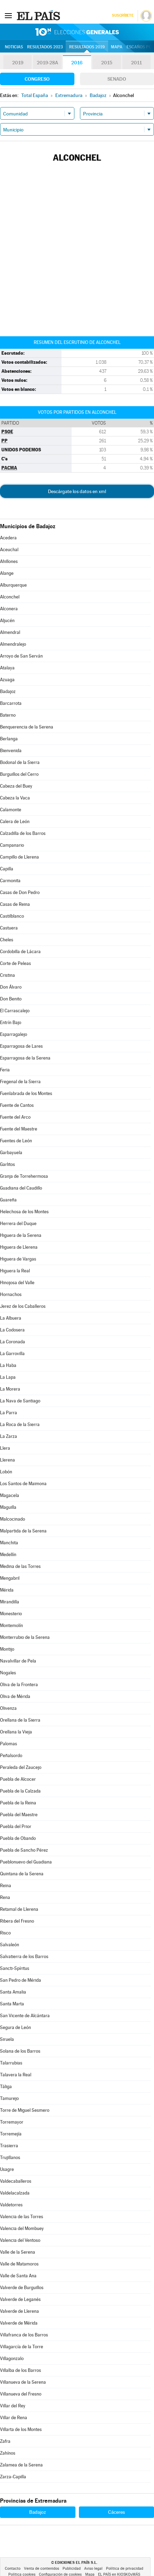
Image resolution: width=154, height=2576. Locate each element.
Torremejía (11, 2133)
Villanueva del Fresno (20, 2394)
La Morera (10, 1389)
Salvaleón (9, 1944)
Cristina (7, 975)
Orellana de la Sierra (20, 1720)
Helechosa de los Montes (24, 1211)
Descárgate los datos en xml (77, 491)
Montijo (7, 1649)
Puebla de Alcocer (18, 1779)
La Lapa (8, 1377)
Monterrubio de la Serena (25, 1637)
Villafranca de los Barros (24, 2334)
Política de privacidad (124, 2568)
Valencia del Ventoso (20, 2240)
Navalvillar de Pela (18, 1661)
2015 (106, 62)
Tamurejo (9, 2098)
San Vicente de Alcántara (25, 2015)
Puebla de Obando (18, 1838)
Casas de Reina (15, 904)
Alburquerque (13, 585)
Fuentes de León (16, 1140)
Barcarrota (11, 703)
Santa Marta (12, 2003)
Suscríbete (122, 15)
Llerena (7, 1460)
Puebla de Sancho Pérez (24, 1850)
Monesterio (11, 1613)
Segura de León (15, 2027)
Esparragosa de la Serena (25, 1058)
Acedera (8, 537)
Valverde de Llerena (19, 2311)
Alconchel (9, 596)
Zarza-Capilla (13, 2476)
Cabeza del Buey (16, 786)
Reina (5, 1885)
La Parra (8, 1412)
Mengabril (9, 1578)
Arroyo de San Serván (21, 656)
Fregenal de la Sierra (20, 1081)
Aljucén (7, 620)
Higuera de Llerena (19, 1247)
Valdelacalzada (15, 2193)
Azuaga (7, 679)
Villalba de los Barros (20, 2370)
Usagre (7, 2169)
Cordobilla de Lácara (20, 951)
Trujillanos (10, 2157)
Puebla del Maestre (19, 1814)
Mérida (7, 1590)
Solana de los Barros (20, 2051)
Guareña (8, 1199)
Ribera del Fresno (17, 1921)
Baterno (8, 715)
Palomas (8, 1743)
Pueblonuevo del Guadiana (26, 1862)
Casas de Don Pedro (20, 892)
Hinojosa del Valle (17, 1282)
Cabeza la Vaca (15, 797)
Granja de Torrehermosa (24, 1176)
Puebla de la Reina (18, 1802)
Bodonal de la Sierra (20, 762)
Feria (5, 1069)
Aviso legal (93, 2568)
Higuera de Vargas (18, 1259)
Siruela (7, 2039)
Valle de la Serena (17, 2252)
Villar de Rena (13, 2417)
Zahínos (7, 2453)
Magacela (9, 1495)
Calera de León (15, 821)
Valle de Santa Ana (18, 2275)
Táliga (6, 2086)
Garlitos (7, 1164)
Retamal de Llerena (19, 1909)
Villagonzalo (12, 2358)
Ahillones (9, 561)
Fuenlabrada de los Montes (26, 1093)
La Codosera (12, 1330)
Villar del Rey (12, 2405)
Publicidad (72, 2568)
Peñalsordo (11, 1755)
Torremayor (11, 2122)
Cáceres (116, 2512)
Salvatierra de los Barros (24, 1956)
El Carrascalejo (15, 1010)
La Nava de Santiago (20, 1400)
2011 (136, 62)
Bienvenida (11, 750)
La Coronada (12, 1341)
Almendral (10, 632)
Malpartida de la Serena (23, 1530)
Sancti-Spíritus (14, 1968)
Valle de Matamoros (19, 2264)
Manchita (9, 1542)
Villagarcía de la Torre (21, 2346)
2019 (17, 62)
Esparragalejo (13, 1034)
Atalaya (7, 667)
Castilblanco (12, 916)
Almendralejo (13, 644)
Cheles (6, 939)
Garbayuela (11, 1152)
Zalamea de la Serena (21, 2465)
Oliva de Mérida (15, 1696)
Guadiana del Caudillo (21, 1188)
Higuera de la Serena (20, 1235)
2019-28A (47, 62)
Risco (5, 1932)
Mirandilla (9, 1601)
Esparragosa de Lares (21, 1046)
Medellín (8, 1554)
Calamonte (10, 809)
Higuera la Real (15, 1270)
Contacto (13, 2568)
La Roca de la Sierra (20, 1424)
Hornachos (11, 1294)
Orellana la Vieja (16, 1731)
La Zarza (8, 1436)
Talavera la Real (15, 2074)
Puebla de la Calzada (20, 1791)
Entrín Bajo (10, 1022)
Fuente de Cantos (17, 1105)
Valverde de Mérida (19, 2323)
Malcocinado (12, 1519)
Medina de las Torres (20, 1566)
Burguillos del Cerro (19, 774)
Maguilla (8, 1507)
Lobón (6, 1471)
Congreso (37, 79)
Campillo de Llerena (19, 857)
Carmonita (10, 880)
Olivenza (8, 1708)
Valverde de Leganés (20, 2299)
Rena (5, 1897)
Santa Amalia (13, 1992)
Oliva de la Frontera (19, 1684)
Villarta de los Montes (21, 2429)
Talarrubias (11, 2063)
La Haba (8, 1365)
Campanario (12, 845)
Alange (7, 573)
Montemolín (11, 1625)
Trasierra (9, 2145)
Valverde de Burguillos (21, 2287)
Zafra (5, 2441)
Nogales (8, 1672)
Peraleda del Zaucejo (20, 1767)
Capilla (6, 868)
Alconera (9, 608)
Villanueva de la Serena (23, 2382)
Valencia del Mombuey (22, 2228)
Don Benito (11, 998)
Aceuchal (9, 549)
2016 (76, 62)
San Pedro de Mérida (20, 1980)
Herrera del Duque (18, 1223)
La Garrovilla (12, 1353)
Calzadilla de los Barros (23, 833)
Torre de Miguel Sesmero (24, 2110)
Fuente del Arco (15, 1117)
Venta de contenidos (41, 2568)
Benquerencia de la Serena (26, 727)
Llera (5, 1448)
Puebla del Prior (15, 1826)
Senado (116, 79)
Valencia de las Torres (21, 2216)
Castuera (9, 928)
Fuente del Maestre (18, 1129)
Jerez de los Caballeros (23, 1306)
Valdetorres (11, 2204)
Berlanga (9, 738)
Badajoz (8, 691)
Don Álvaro (11, 987)
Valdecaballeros (15, 2181)
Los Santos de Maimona (23, 1483)
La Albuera (10, 1318)
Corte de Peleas (15, 963)
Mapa (116, 47)
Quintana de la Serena (21, 1873)
